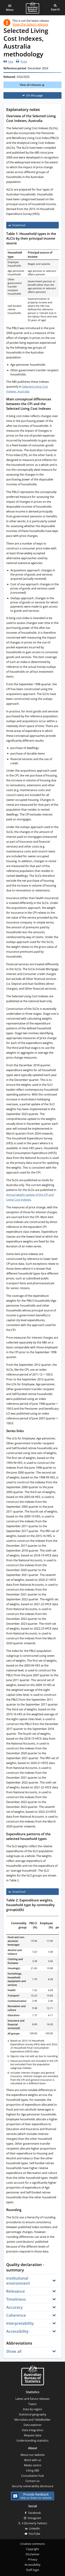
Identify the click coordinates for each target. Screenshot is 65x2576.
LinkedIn (34, 2528)
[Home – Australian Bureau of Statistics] (32, 2375)
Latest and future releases (32, 2399)
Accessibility (32, 2565)
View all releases (31, 85)
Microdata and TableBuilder (32, 2420)
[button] (9, 8)
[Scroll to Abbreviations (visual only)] (35, 2343)
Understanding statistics (32, 2440)
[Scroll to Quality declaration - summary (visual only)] (27, 2270)
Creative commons (32, 2544)
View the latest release (30, 24)
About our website (32, 2455)
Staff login (32, 2570)
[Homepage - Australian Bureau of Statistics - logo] (32, 7)
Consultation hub (32, 2476)
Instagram (34, 2518)
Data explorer (33, 2425)
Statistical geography (32, 2414)
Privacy (32, 2559)
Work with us (32, 2460)
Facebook (34, 2513)
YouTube (34, 2534)
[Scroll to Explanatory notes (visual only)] (43, 110)
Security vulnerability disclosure (32, 2486)
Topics (32, 2404)
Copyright (32, 2549)
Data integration (32, 2430)
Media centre (32, 2465)
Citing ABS (32, 2470)
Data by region (32, 2409)
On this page (34, 95)
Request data (32, 2435)
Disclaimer (33, 2554)
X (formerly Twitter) (34, 2523)
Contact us (32, 2481)
